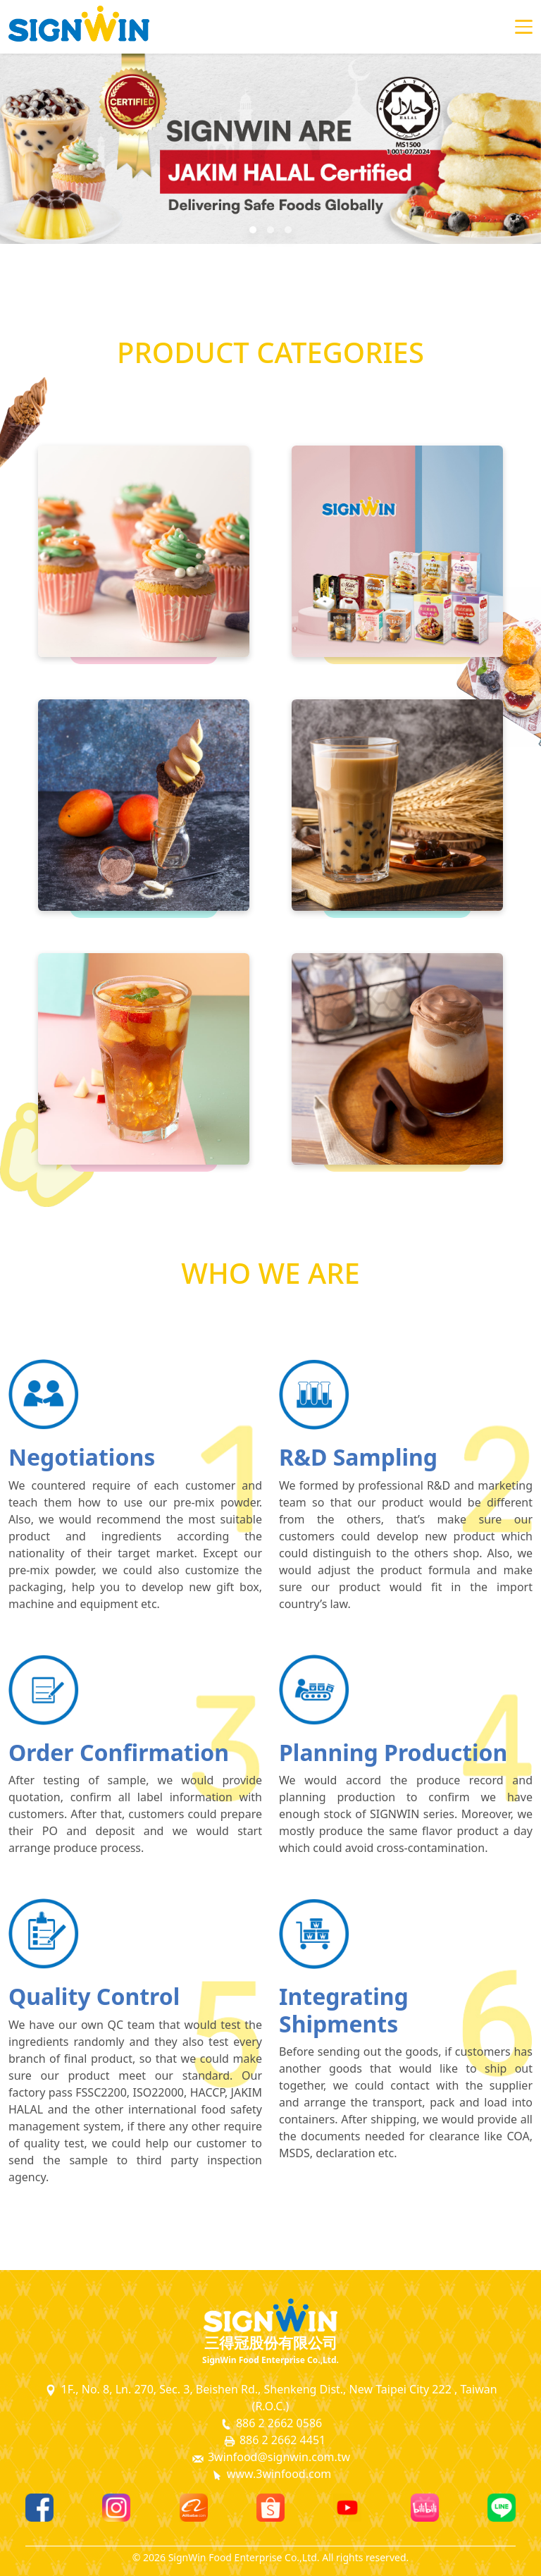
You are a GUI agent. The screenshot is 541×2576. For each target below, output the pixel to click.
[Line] (501, 2508)
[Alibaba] (194, 2508)
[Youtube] (347, 2508)
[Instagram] (116, 2508)
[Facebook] (39, 2508)
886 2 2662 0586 (270, 2423)
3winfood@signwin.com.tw (270, 2457)
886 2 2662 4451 (274, 2440)
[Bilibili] (425, 2508)
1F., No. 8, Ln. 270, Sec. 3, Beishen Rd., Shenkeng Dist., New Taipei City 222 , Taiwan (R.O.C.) (270, 2397)
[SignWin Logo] (270, 2315)
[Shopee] (270, 2508)
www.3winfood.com (271, 2474)
